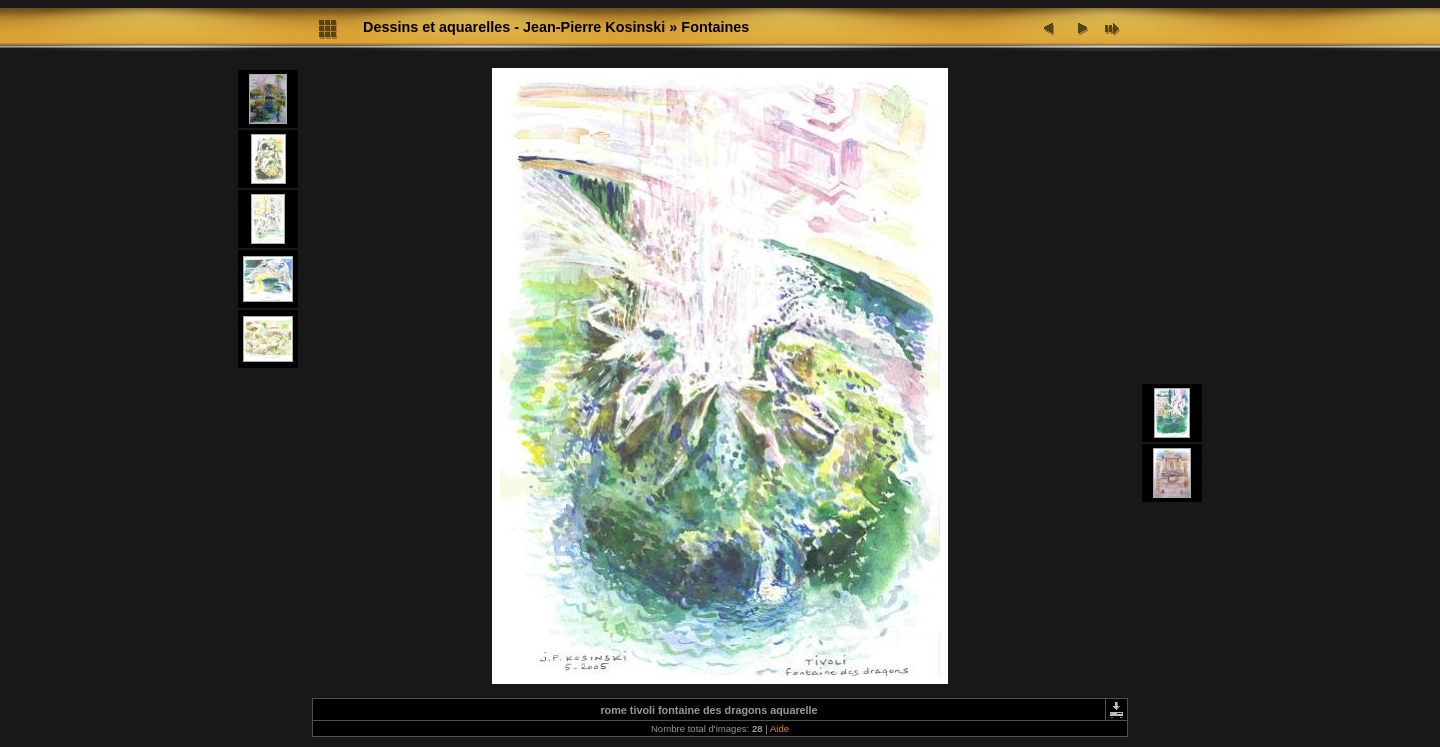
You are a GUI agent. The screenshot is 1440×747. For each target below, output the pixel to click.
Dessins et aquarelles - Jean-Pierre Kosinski (514, 27)
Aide (779, 728)
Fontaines (715, 27)
